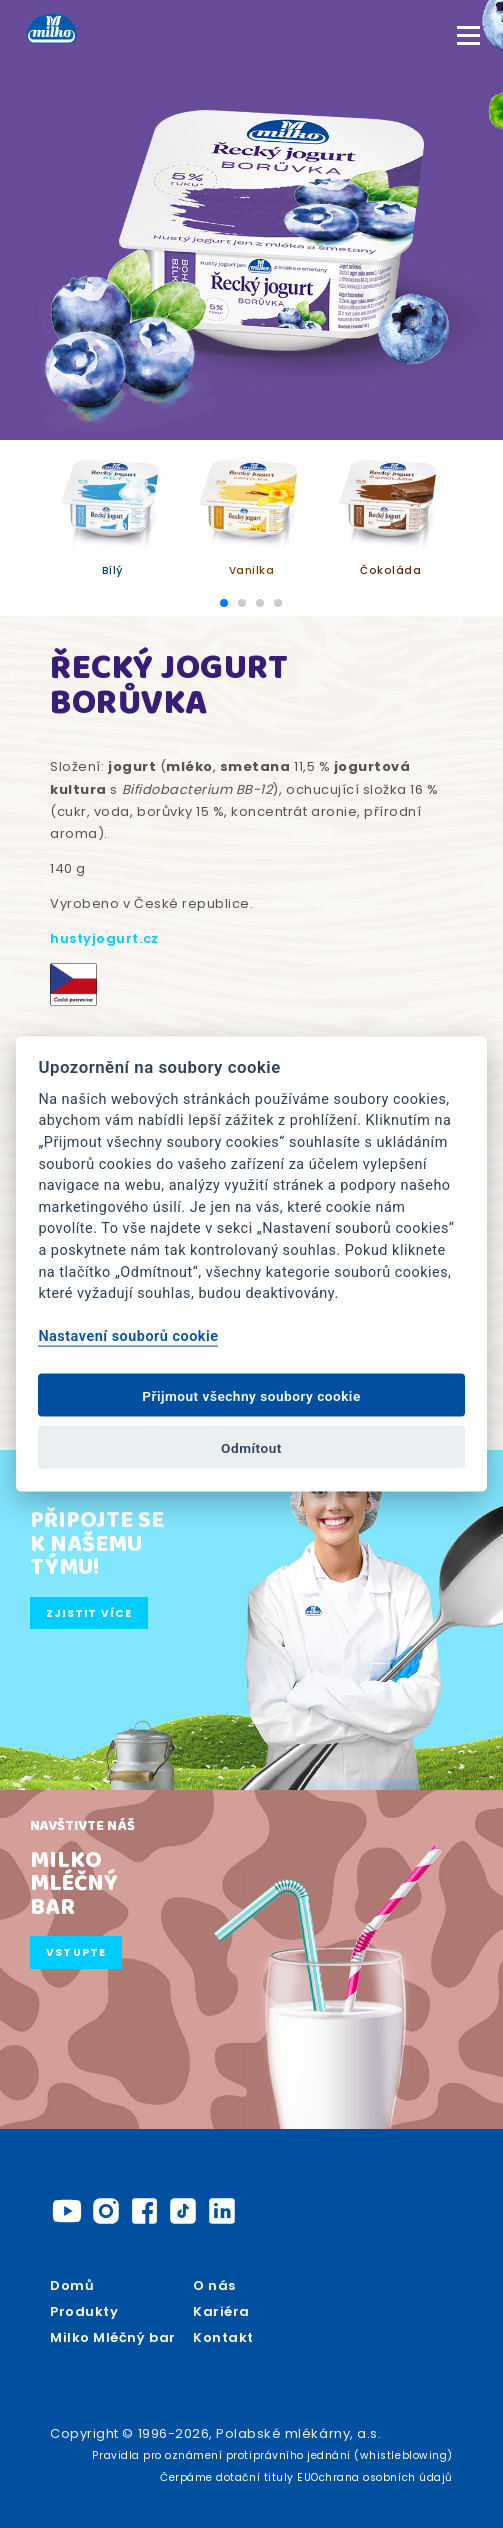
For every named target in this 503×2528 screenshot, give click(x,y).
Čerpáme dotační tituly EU (235, 2477)
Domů (72, 2285)
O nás (214, 2285)
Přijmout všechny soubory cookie (251, 1395)
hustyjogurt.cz (104, 938)
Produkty (84, 2311)
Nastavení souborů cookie (128, 1336)
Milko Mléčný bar (112, 2337)
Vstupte (76, 1952)
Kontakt (223, 2337)
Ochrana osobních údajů (381, 2477)
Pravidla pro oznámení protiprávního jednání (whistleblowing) (272, 2455)
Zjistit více (89, 1613)
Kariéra (221, 2311)
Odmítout (251, 1447)
